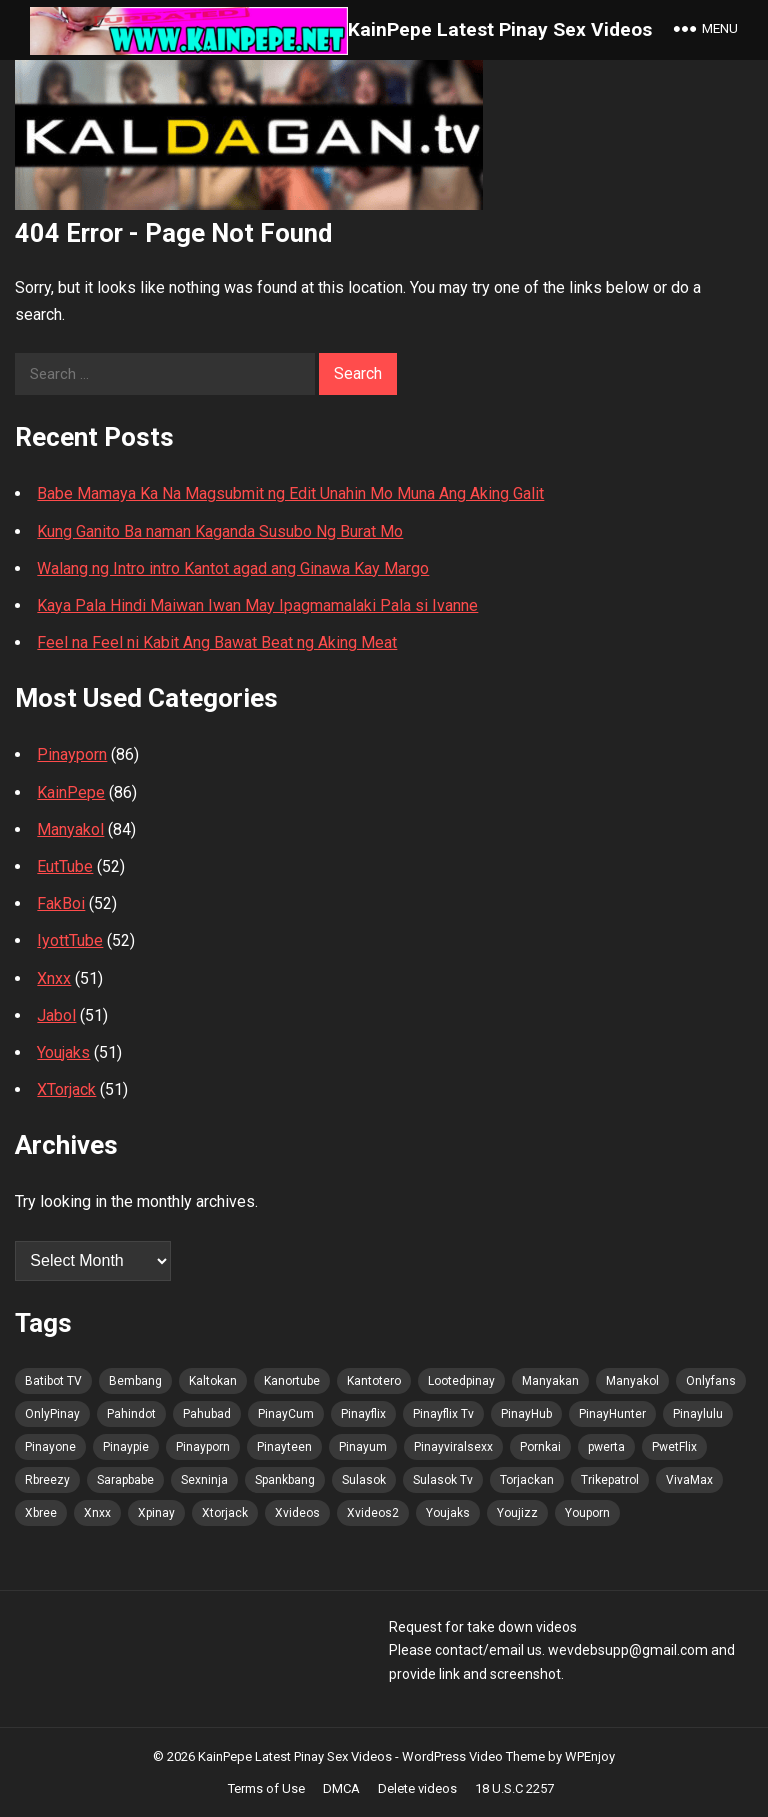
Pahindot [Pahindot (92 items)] (131, 1414)
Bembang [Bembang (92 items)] (135, 1381)
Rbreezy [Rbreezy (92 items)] (47, 1480)
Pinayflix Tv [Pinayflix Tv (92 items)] (443, 1414)
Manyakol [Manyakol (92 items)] (632, 1381)
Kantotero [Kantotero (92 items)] (374, 1381)
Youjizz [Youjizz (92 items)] (517, 1513)
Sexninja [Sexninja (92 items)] (204, 1480)
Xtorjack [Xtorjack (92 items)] (225, 1513)
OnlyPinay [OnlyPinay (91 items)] (52, 1414)
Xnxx (54, 978)
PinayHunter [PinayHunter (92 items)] (612, 1414)
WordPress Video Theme (473, 1756)
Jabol (56, 1015)
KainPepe (71, 792)
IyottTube (70, 940)
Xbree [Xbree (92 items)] (41, 1513)
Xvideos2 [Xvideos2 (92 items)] (373, 1513)
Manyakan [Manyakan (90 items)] (550, 1381)
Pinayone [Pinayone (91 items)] (50, 1447)
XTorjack (66, 1089)
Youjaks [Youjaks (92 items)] (448, 1513)
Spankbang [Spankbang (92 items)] (285, 1480)
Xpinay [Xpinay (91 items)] (156, 1513)
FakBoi (61, 903)
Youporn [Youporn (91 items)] (587, 1513)
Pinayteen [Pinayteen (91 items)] (284, 1447)
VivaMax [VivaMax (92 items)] (689, 1480)
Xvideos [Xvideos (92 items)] (297, 1513)
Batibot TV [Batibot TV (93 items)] (53, 1381)
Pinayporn (72, 754)
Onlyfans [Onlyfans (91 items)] (711, 1381)
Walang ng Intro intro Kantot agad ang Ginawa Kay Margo (233, 568)
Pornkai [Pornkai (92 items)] (540, 1447)
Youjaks (63, 1052)
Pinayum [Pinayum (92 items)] (363, 1447)
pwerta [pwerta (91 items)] (606, 1447)
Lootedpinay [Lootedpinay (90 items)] (461, 1381)
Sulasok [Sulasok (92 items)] (364, 1480)
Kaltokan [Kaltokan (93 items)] (213, 1381)
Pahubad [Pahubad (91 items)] (207, 1414)
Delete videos (417, 1788)
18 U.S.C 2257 (514, 1788)
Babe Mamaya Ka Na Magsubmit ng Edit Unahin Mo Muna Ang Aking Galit (290, 493)
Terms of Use (266, 1788)
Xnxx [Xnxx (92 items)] (97, 1513)
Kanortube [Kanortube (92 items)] (292, 1381)
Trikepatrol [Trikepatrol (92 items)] (610, 1480)
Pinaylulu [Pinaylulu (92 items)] (698, 1414)
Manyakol (70, 829)
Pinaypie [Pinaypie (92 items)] (126, 1447)
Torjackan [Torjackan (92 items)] (527, 1480)
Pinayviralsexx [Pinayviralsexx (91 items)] (453, 1447)
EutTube (65, 866)
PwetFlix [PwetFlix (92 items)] (674, 1447)
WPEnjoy (590, 1756)
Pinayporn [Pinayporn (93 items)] (203, 1447)
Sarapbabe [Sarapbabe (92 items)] (125, 1480)
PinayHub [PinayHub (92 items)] (526, 1414)
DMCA (341, 1788)
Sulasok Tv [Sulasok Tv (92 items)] (443, 1480)
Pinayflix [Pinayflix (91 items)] (363, 1414)
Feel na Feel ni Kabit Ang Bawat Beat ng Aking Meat (217, 642)
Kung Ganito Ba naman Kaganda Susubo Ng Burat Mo (220, 531)
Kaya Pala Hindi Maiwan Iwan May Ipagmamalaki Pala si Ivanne (257, 605)
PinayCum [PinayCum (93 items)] (286, 1414)
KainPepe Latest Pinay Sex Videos (500, 29)
